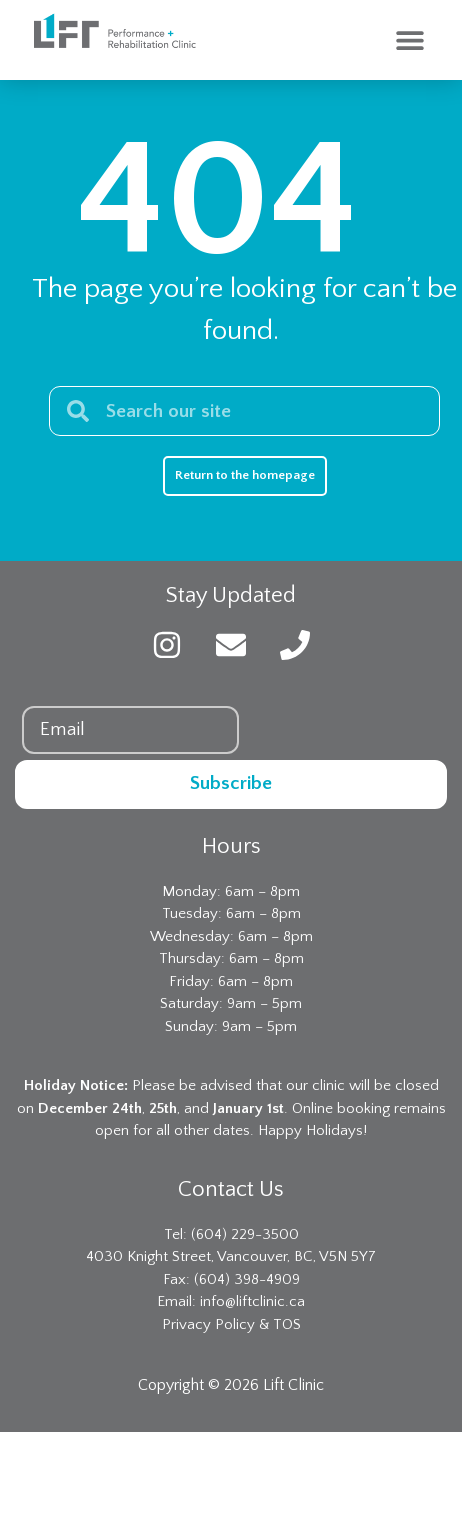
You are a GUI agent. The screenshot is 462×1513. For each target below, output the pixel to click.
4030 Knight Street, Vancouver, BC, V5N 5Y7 (231, 1256)
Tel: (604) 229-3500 (231, 1234)
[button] (409, 40)
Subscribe (231, 783)
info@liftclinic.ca (252, 1301)
